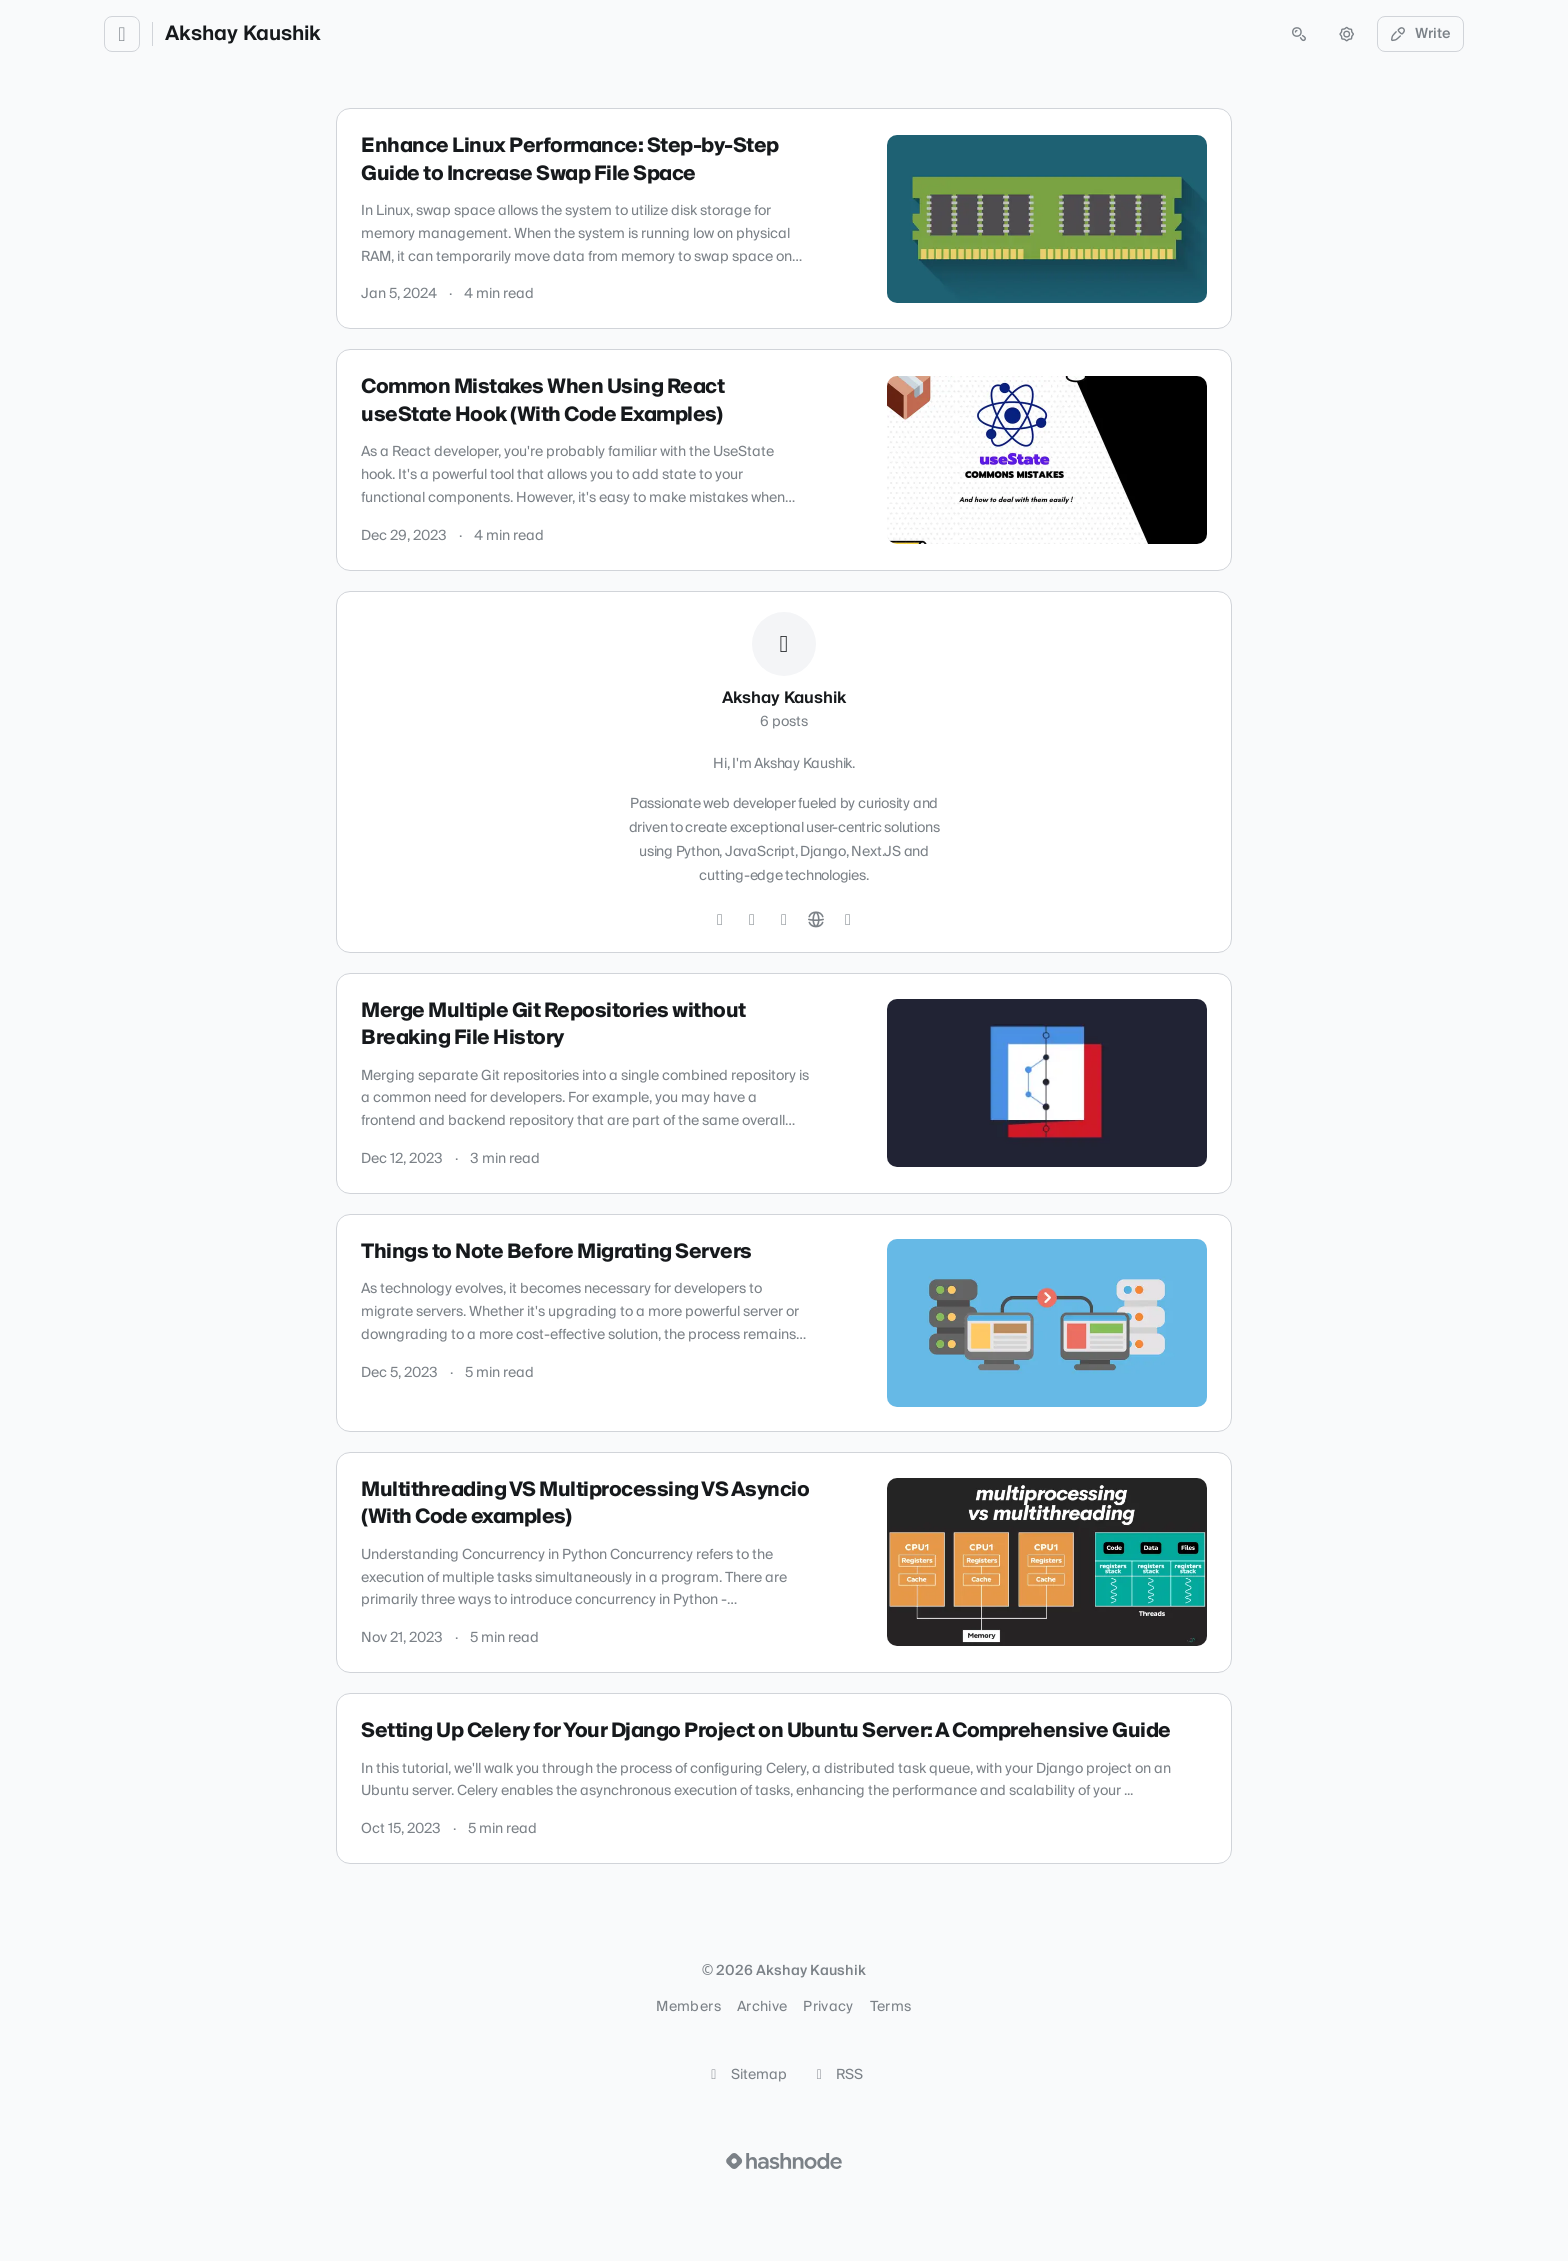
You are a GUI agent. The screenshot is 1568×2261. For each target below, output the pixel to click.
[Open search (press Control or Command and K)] (1299, 34)
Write (1421, 34)
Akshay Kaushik (243, 34)
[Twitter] (720, 920)
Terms (891, 2007)
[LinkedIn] (784, 920)
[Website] (816, 920)
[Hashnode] (848, 920)
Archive (762, 2007)
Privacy (828, 2007)
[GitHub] (752, 920)
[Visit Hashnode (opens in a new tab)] (784, 2161)
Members (688, 2007)
